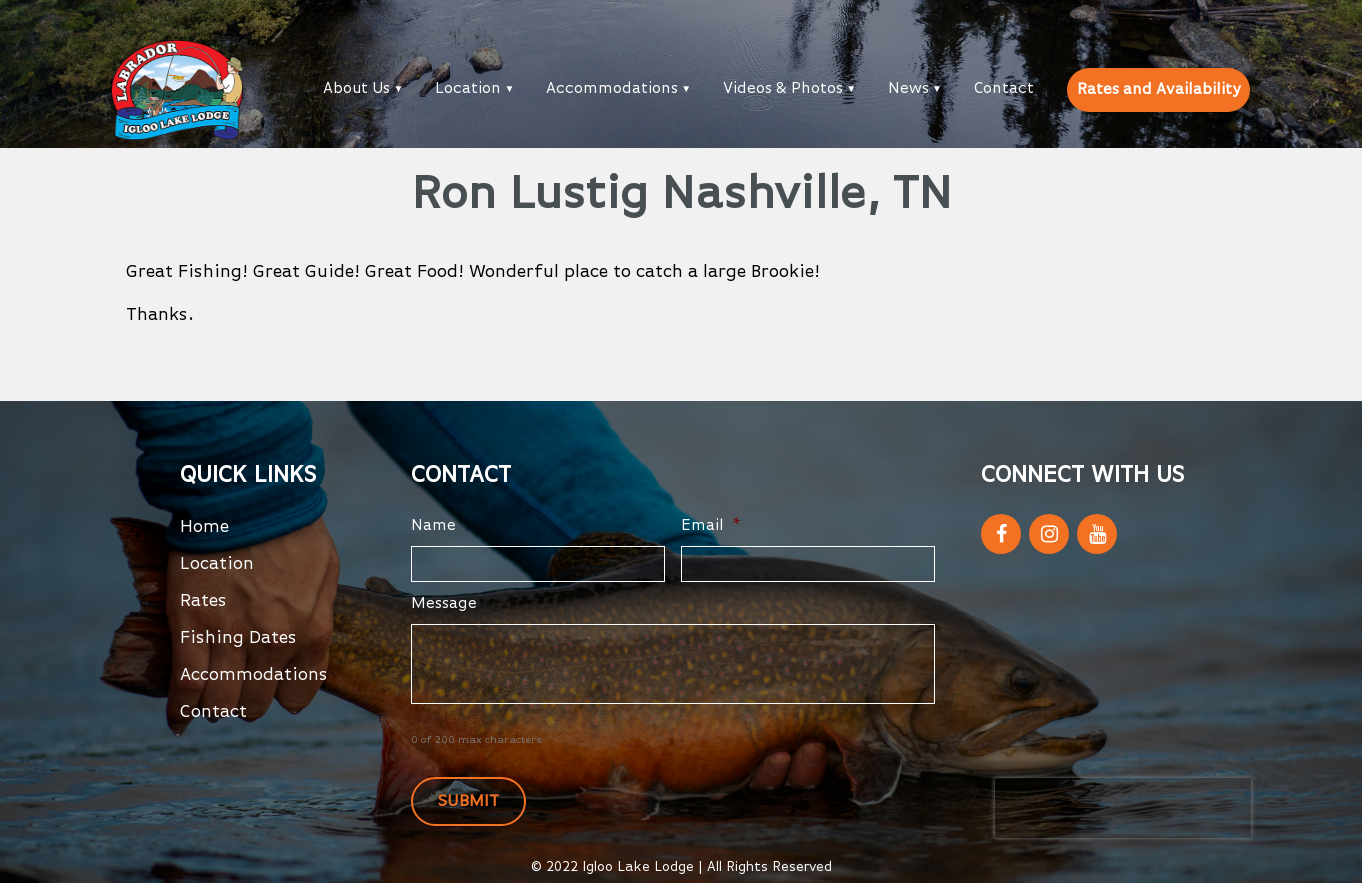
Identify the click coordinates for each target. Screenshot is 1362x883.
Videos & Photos (783, 89)
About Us (356, 89)
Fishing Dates (238, 638)
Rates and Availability (1158, 90)
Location (468, 89)
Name (433, 526)
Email (711, 526)
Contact (1004, 89)
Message (444, 604)
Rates (203, 601)
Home (204, 527)
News (908, 89)
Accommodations (612, 89)
